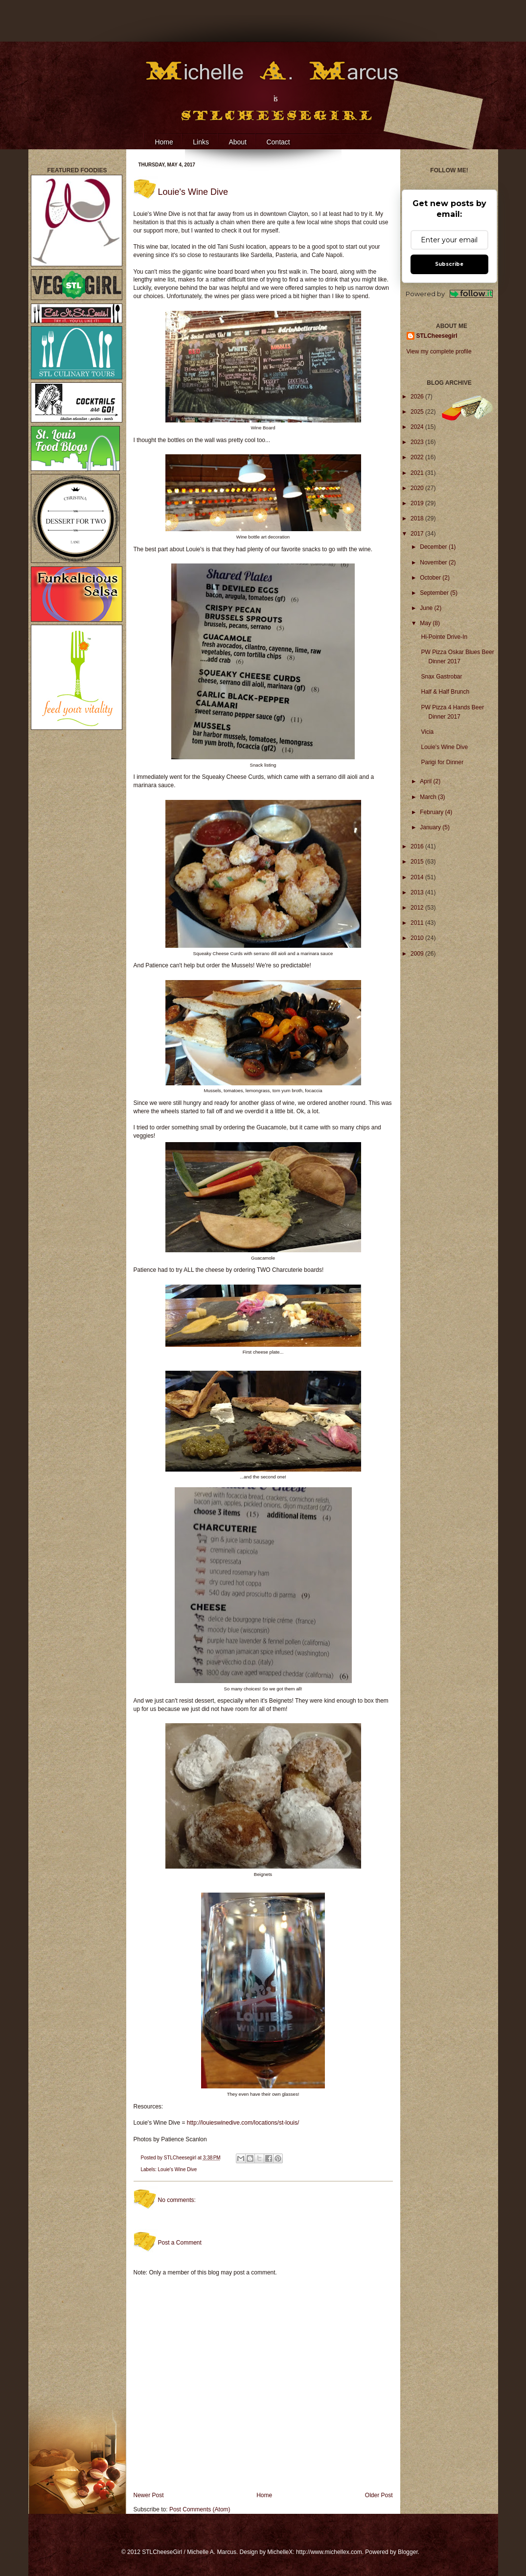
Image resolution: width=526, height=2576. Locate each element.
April (426, 781)
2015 (418, 861)
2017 (418, 533)
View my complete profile (439, 351)
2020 (418, 488)
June (427, 608)
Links (201, 142)
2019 (418, 503)
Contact (278, 142)
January (431, 827)
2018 (418, 518)
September (435, 592)
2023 (418, 442)
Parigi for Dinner (442, 762)
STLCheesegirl (181, 2157)
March (429, 797)
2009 (418, 953)
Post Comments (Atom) (199, 2509)
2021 (418, 472)
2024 (418, 426)
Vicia (427, 731)
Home (164, 142)
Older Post (379, 2495)
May (426, 623)
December (434, 546)
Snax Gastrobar (441, 676)
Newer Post (149, 2495)
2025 (418, 411)
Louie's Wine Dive (177, 2169)
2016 (418, 846)
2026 (418, 396)
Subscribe (449, 264)
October (431, 577)
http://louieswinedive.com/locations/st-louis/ (243, 2122)
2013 (418, 892)
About (238, 142)
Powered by (449, 294)
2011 (418, 922)
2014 (418, 877)
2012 (418, 907)
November (434, 562)
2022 (418, 457)
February (432, 812)
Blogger (408, 2552)
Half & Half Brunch (445, 691)
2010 (418, 938)
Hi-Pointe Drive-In (444, 636)
